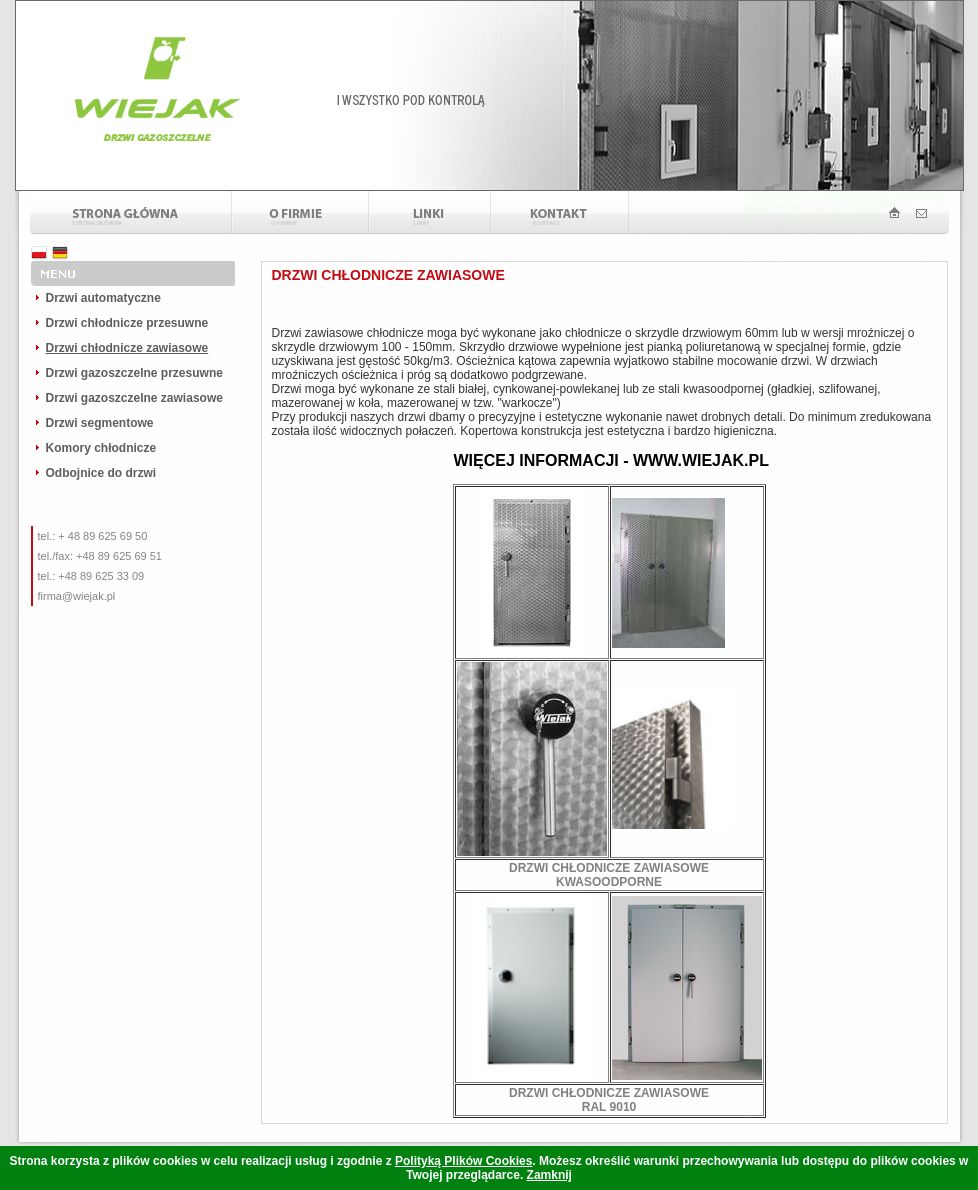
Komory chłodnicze (101, 448)
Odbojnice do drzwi (101, 473)
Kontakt (560, 212)
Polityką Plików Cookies (463, 1161)
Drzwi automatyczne (103, 298)
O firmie (300, 212)
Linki (430, 212)
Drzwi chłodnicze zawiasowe (127, 348)
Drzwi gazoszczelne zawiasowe (134, 398)
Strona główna (131, 212)
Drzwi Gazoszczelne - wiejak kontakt (939, 212)
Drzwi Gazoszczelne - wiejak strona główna (889, 212)
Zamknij (549, 1175)
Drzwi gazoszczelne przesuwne (134, 373)
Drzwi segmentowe (100, 423)
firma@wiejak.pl (77, 596)
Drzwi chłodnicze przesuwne (127, 323)
